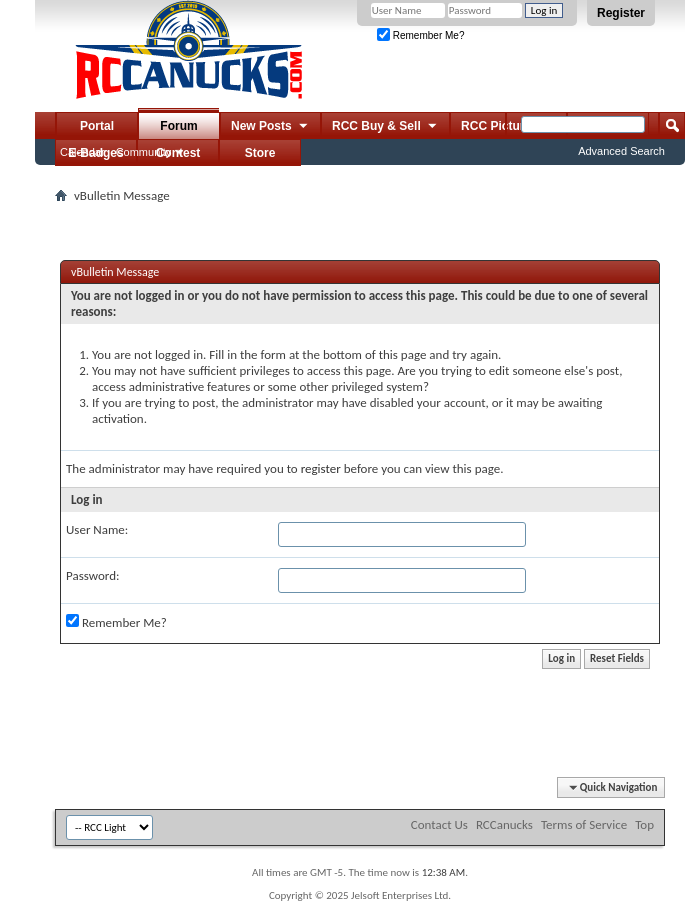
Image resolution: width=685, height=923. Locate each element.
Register (621, 13)
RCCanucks (504, 824)
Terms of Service (584, 824)
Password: (92, 575)
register (321, 468)
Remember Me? (420, 35)
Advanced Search (621, 151)
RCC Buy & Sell (385, 127)
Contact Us (439, 824)
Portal (97, 126)
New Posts (270, 127)
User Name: (97, 529)
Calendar (82, 152)
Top (644, 824)
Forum (178, 126)
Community (144, 152)
